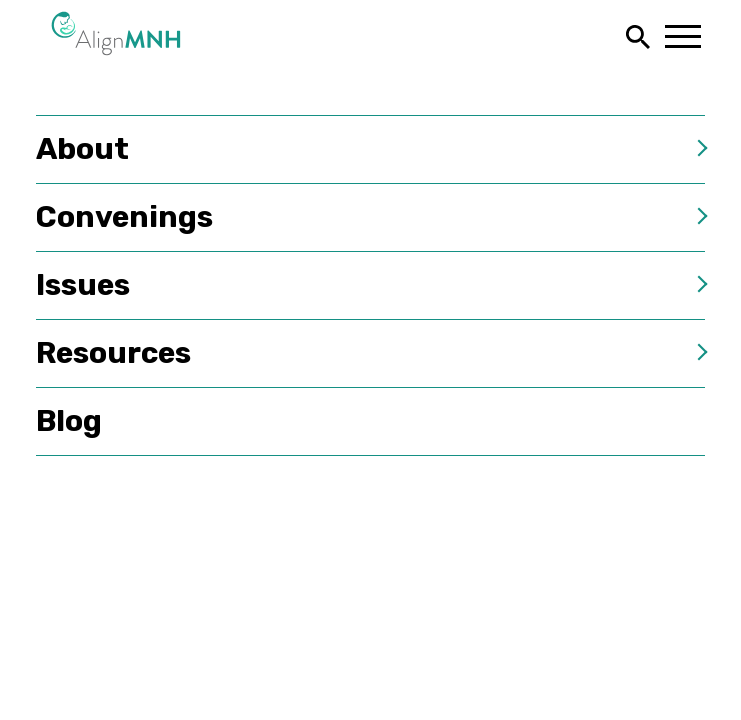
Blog (69, 421)
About (82, 149)
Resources (113, 353)
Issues (83, 285)
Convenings (124, 217)
